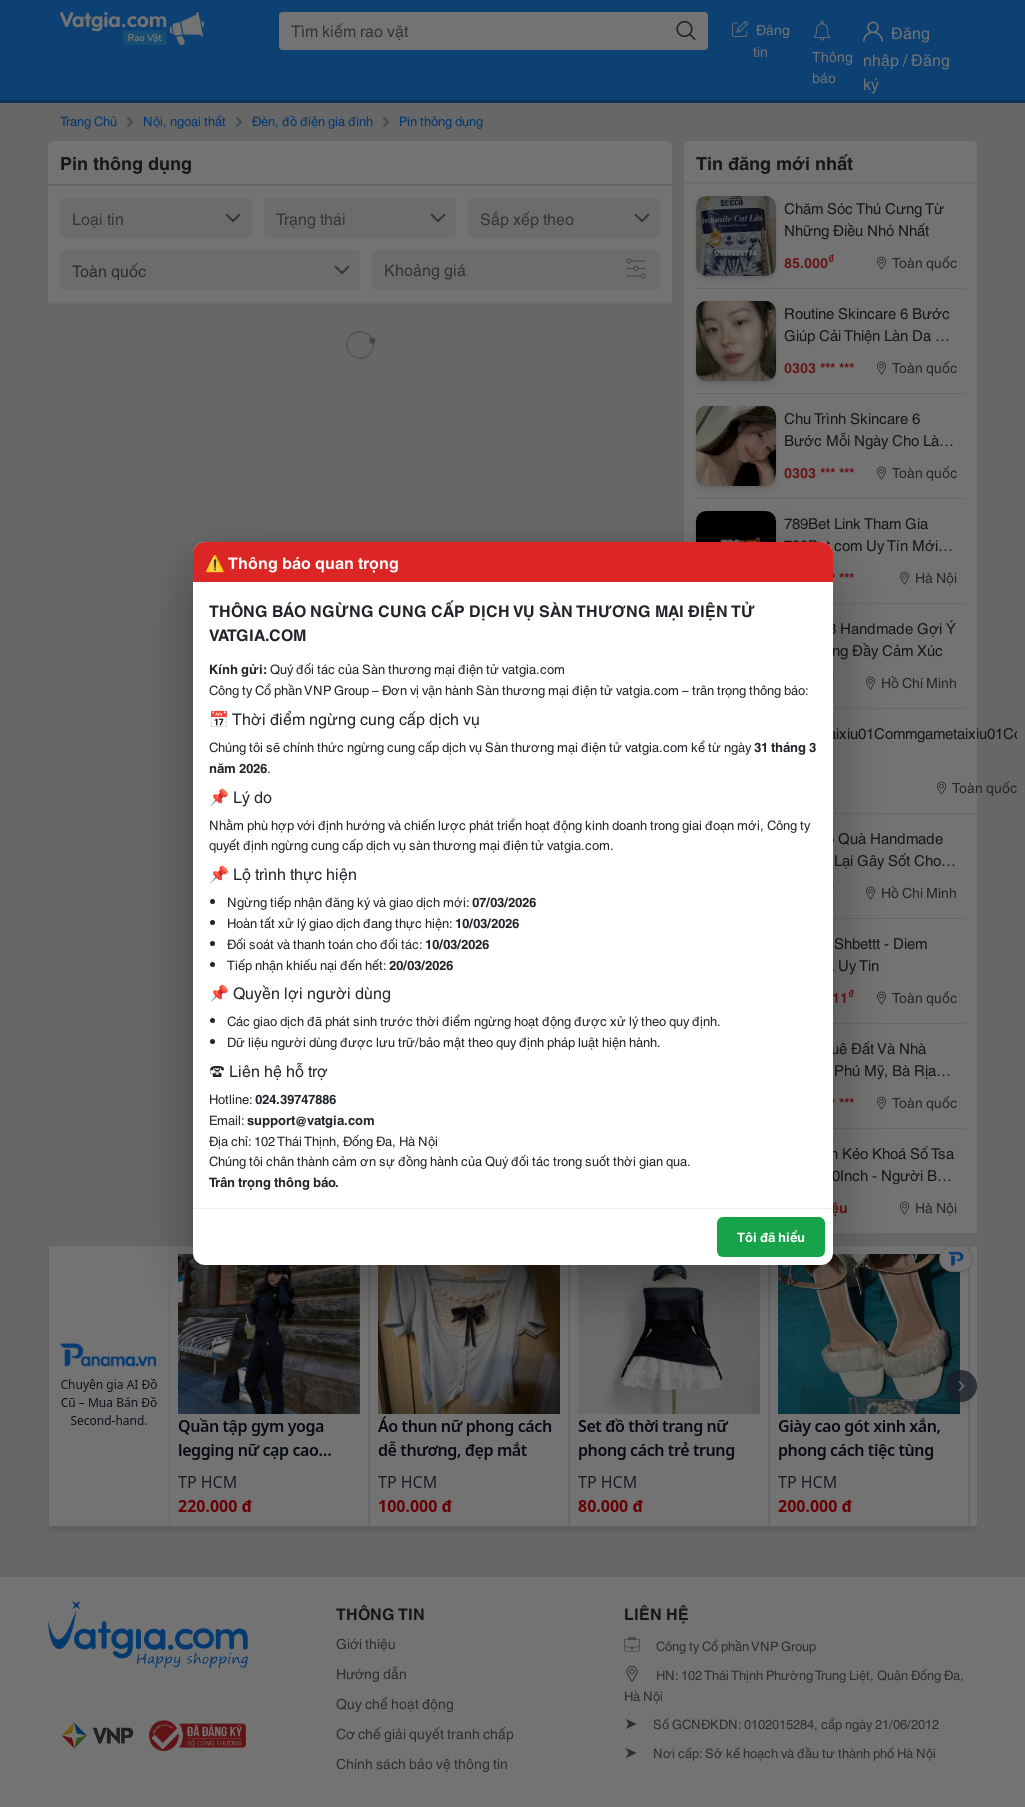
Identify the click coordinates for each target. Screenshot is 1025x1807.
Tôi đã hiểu (771, 1236)
